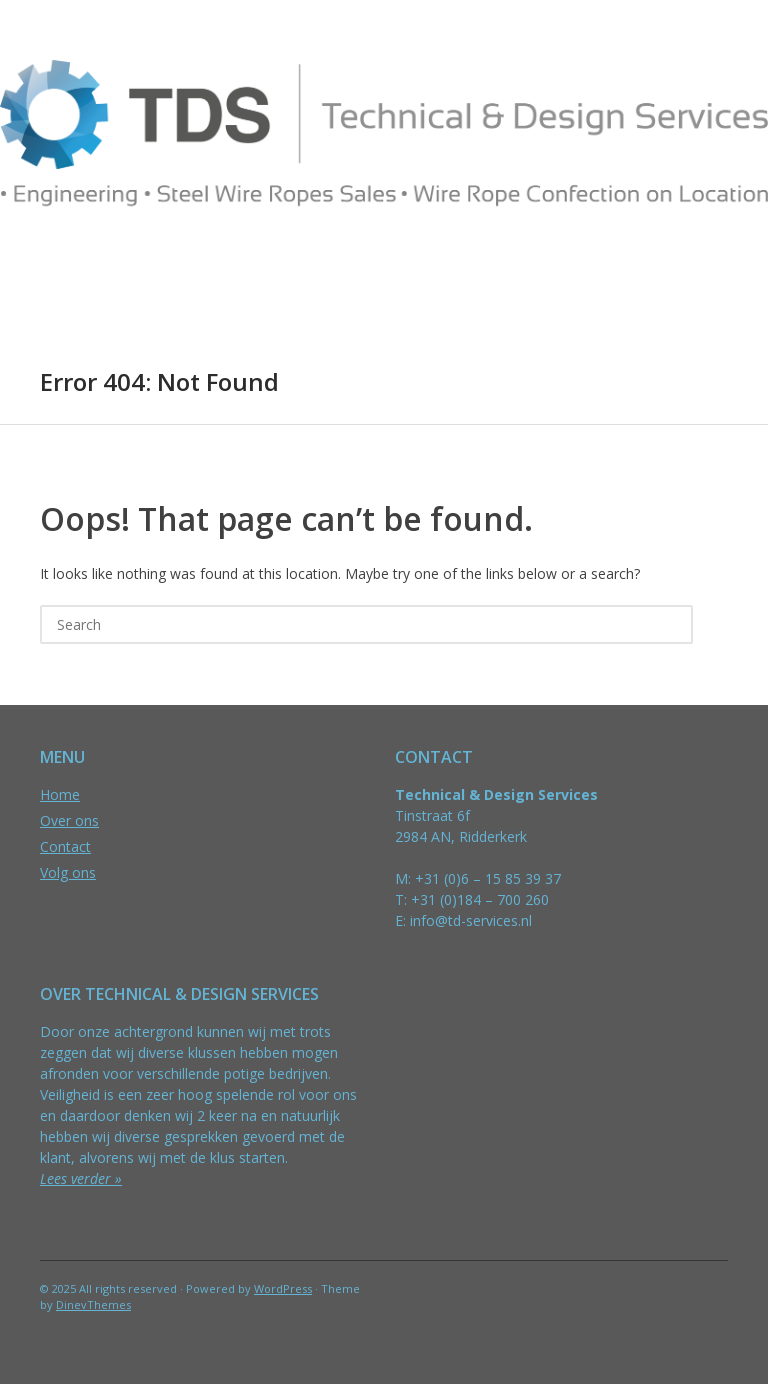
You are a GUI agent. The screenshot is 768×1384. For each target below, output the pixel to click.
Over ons (69, 820)
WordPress (283, 1288)
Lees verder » (81, 1178)
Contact (65, 846)
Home (60, 794)
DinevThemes (93, 1304)
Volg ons (68, 872)
